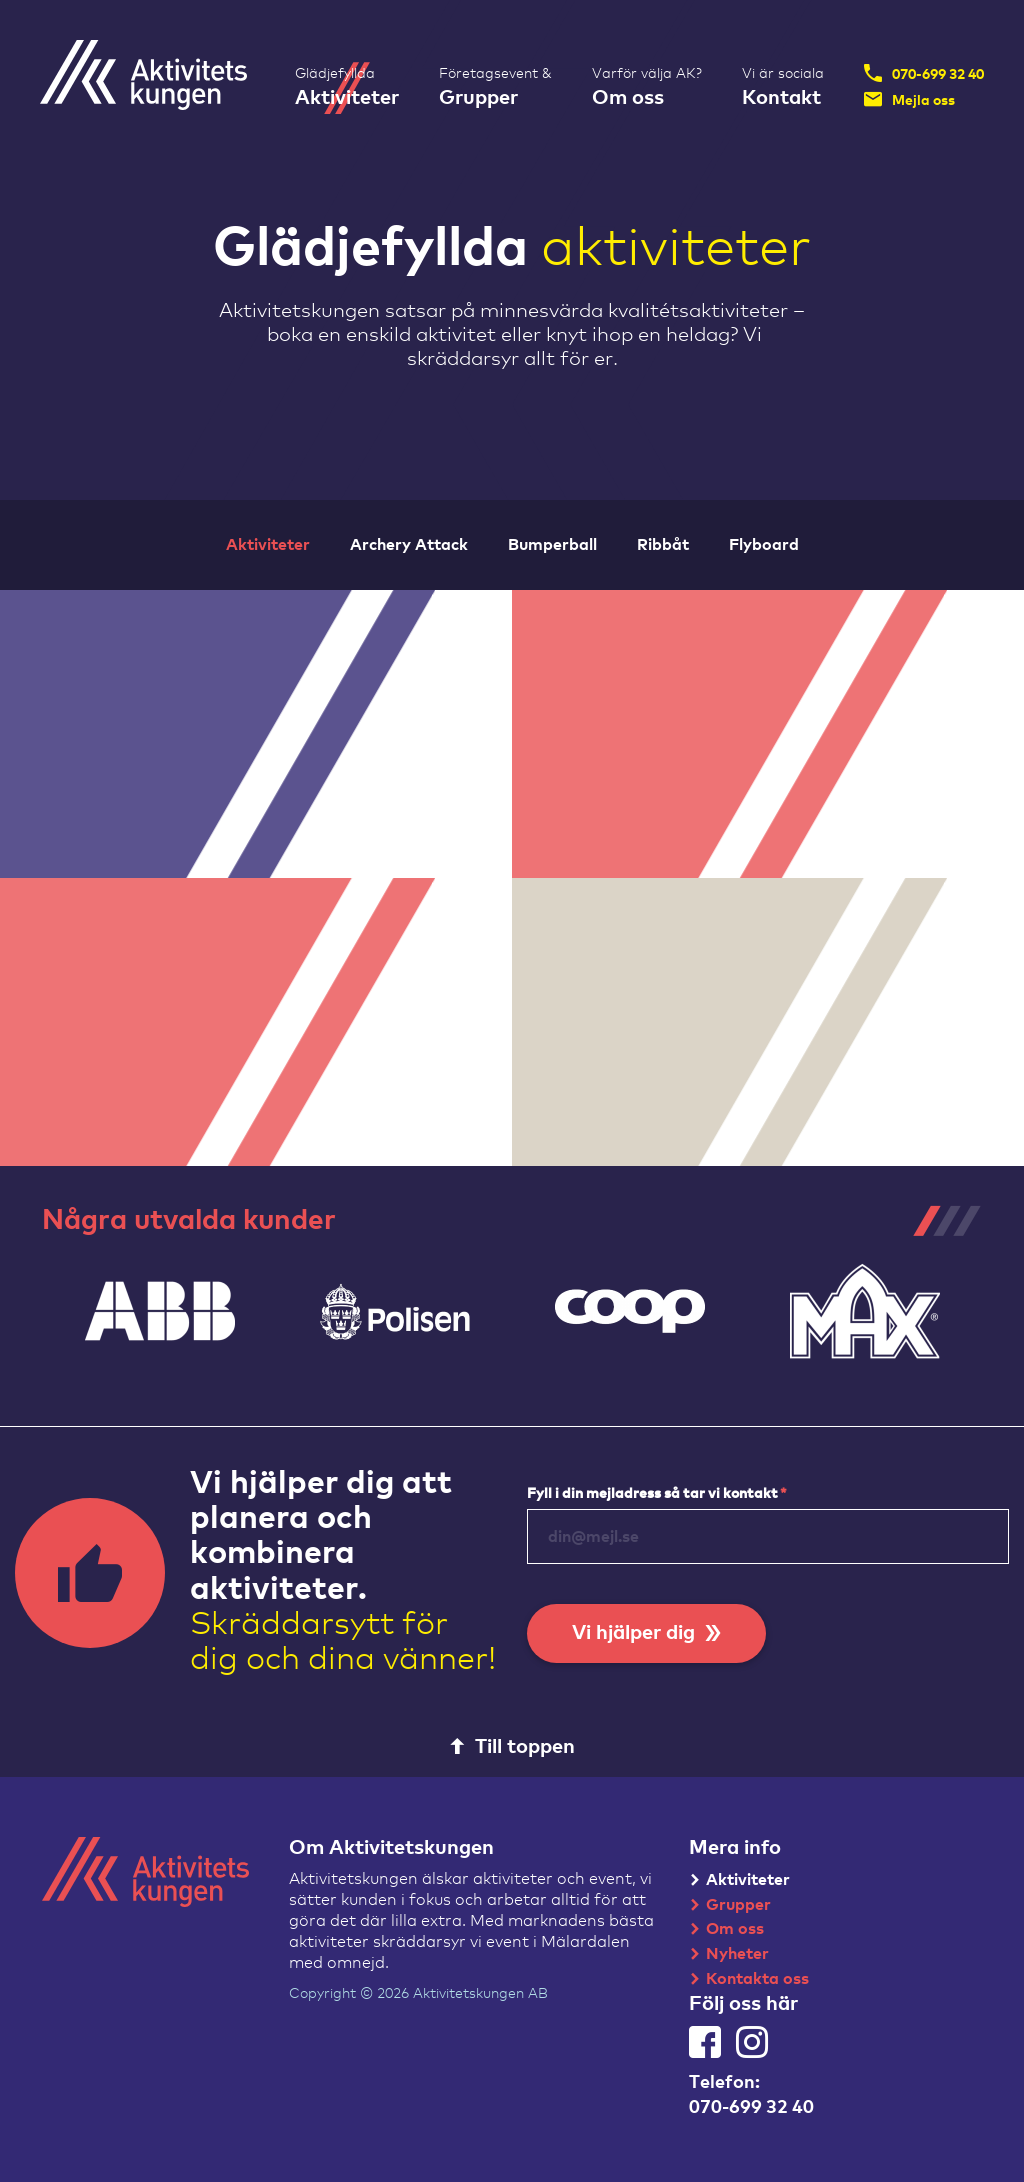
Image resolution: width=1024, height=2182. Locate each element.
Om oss (735, 1929)
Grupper (738, 1905)
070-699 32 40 (924, 73)
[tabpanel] (159, 1311)
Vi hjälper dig (646, 1633)
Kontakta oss (757, 1979)
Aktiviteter (748, 1880)
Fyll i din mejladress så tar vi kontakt (657, 1494)
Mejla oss (909, 99)
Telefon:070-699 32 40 (751, 2096)
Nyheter (737, 1954)
